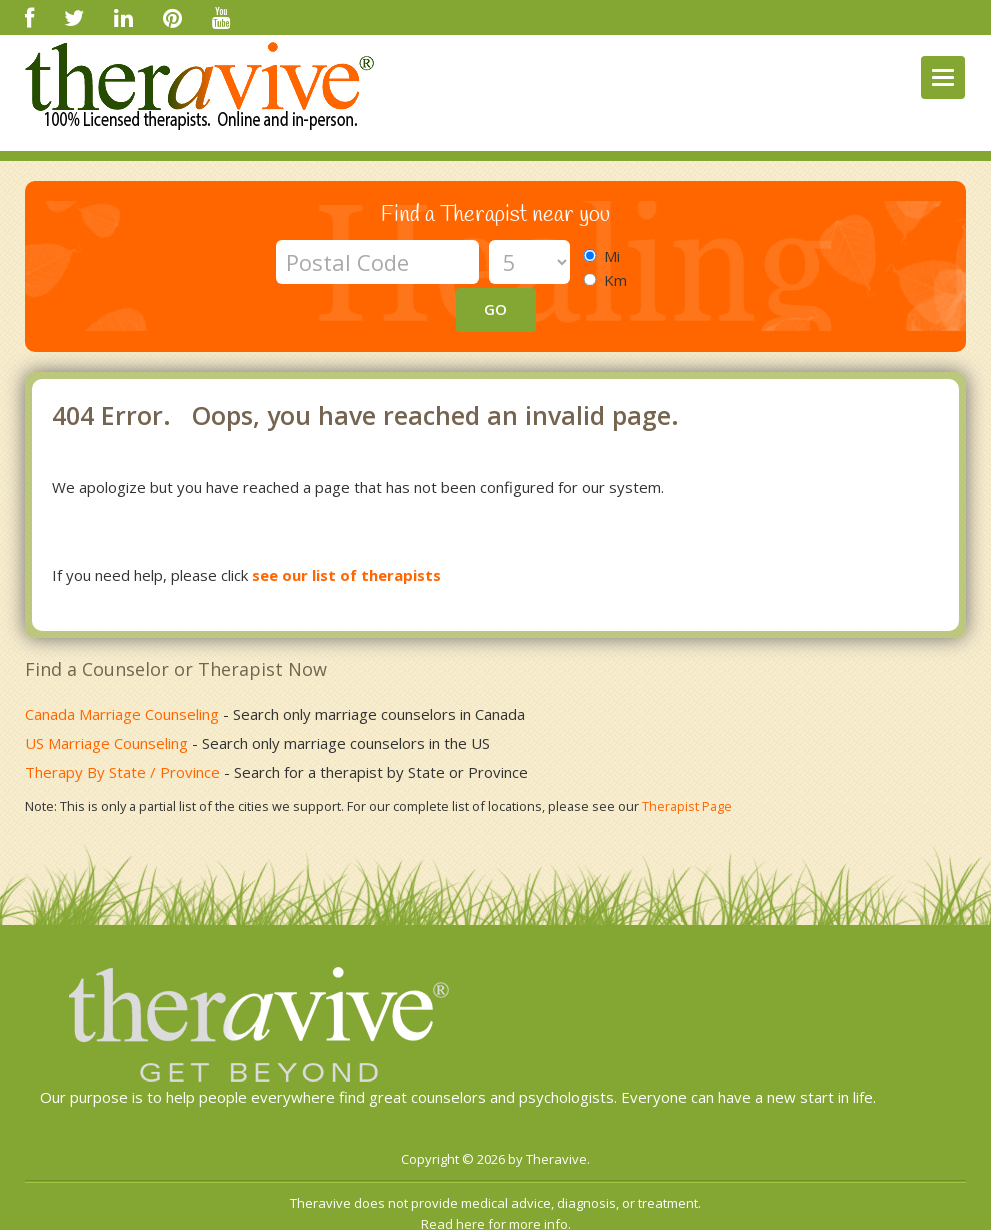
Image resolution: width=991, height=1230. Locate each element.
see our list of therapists (346, 531)
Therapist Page (687, 762)
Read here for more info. (496, 1180)
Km (611, 280)
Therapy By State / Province (122, 728)
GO (675, 261)
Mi (608, 256)
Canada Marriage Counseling (122, 670)
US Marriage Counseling (106, 699)
